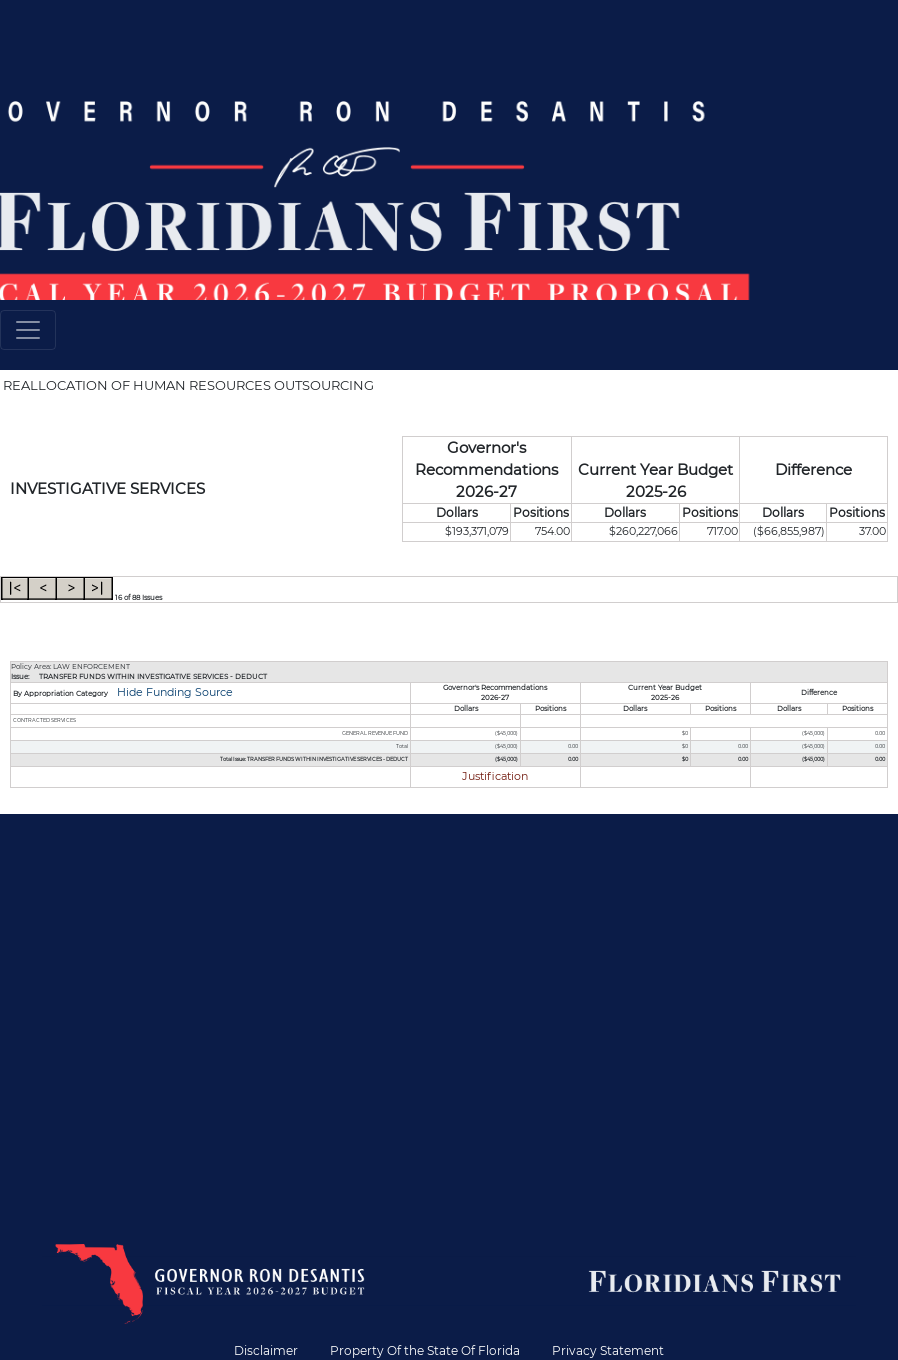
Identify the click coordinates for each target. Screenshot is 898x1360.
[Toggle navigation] (28, 330)
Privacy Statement (608, 1350)
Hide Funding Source (173, 692)
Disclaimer (266, 1350)
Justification (495, 776)
